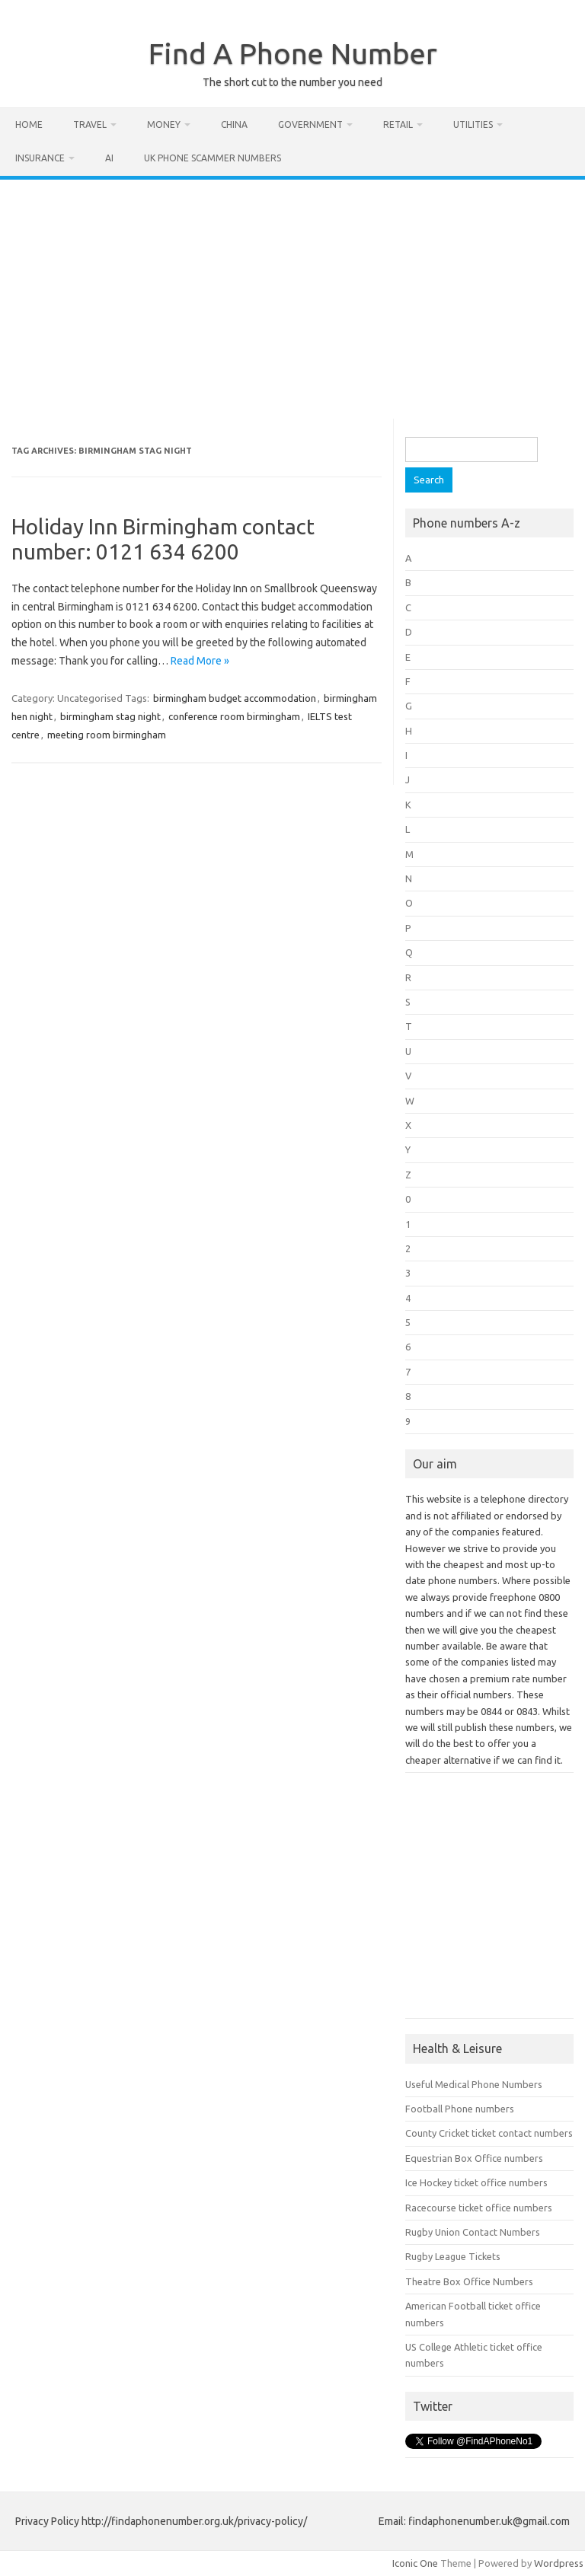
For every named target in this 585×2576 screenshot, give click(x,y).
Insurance (40, 158)
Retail (398, 124)
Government (310, 124)
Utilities (473, 124)
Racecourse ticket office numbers (478, 2207)
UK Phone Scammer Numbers (212, 158)
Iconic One (415, 2563)
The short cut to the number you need (292, 82)
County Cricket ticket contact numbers (489, 2133)
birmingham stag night (110, 716)
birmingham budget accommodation (234, 698)
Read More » (200, 661)
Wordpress (558, 2563)
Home (29, 124)
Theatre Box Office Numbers (469, 2281)
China (234, 124)
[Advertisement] (292, 293)
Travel (90, 124)
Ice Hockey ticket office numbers (476, 2182)
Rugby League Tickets (452, 2256)
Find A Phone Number (293, 53)
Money (164, 124)
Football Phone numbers (459, 2108)
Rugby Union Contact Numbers (472, 2232)
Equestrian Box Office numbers (474, 2158)
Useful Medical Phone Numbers (473, 2084)
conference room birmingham (234, 716)
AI (109, 158)
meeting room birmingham (106, 734)
